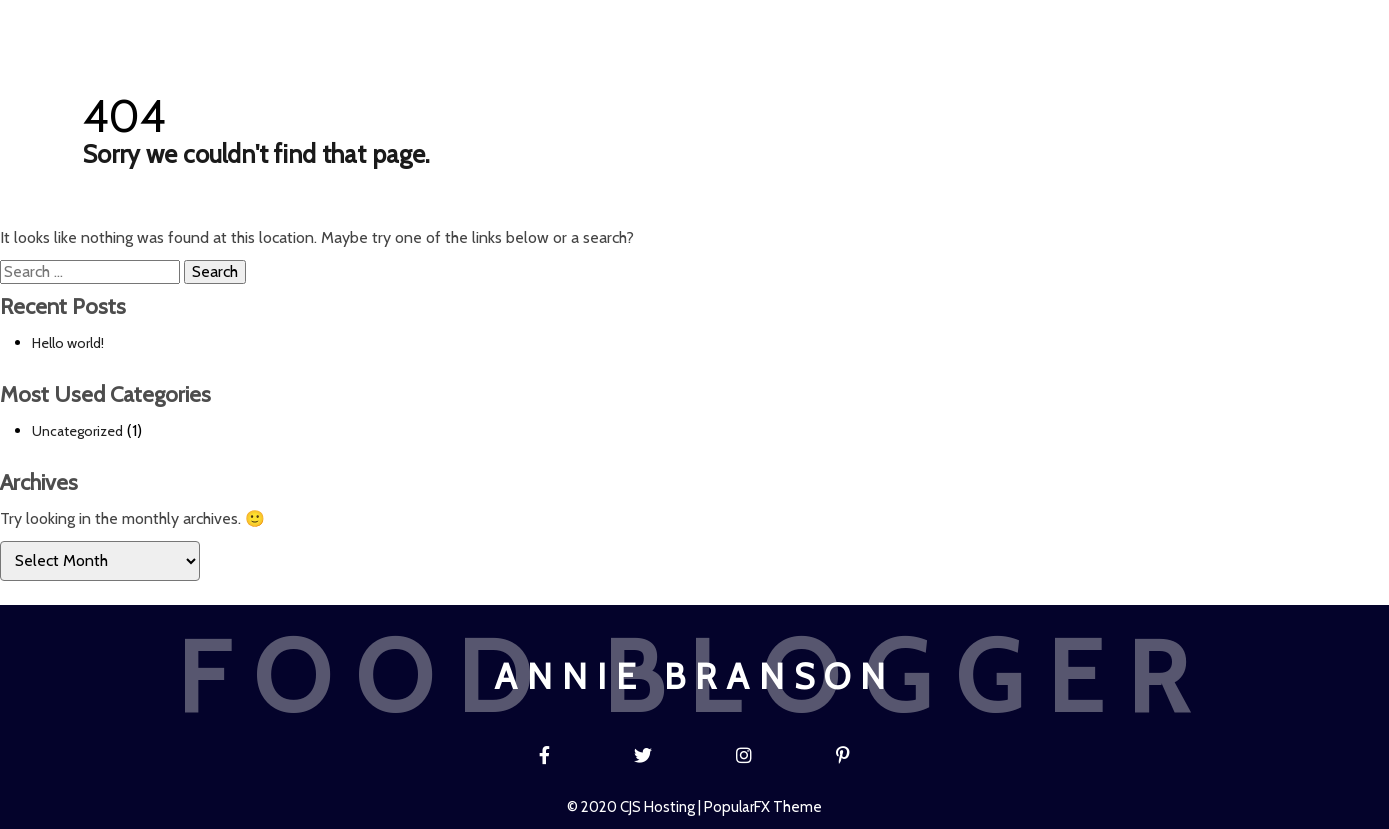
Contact (878, 22)
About (771, 22)
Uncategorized (77, 431)
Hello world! (68, 343)
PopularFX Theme (763, 807)
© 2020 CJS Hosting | (635, 807)
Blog (583, 22)
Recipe (674, 22)
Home (496, 22)
